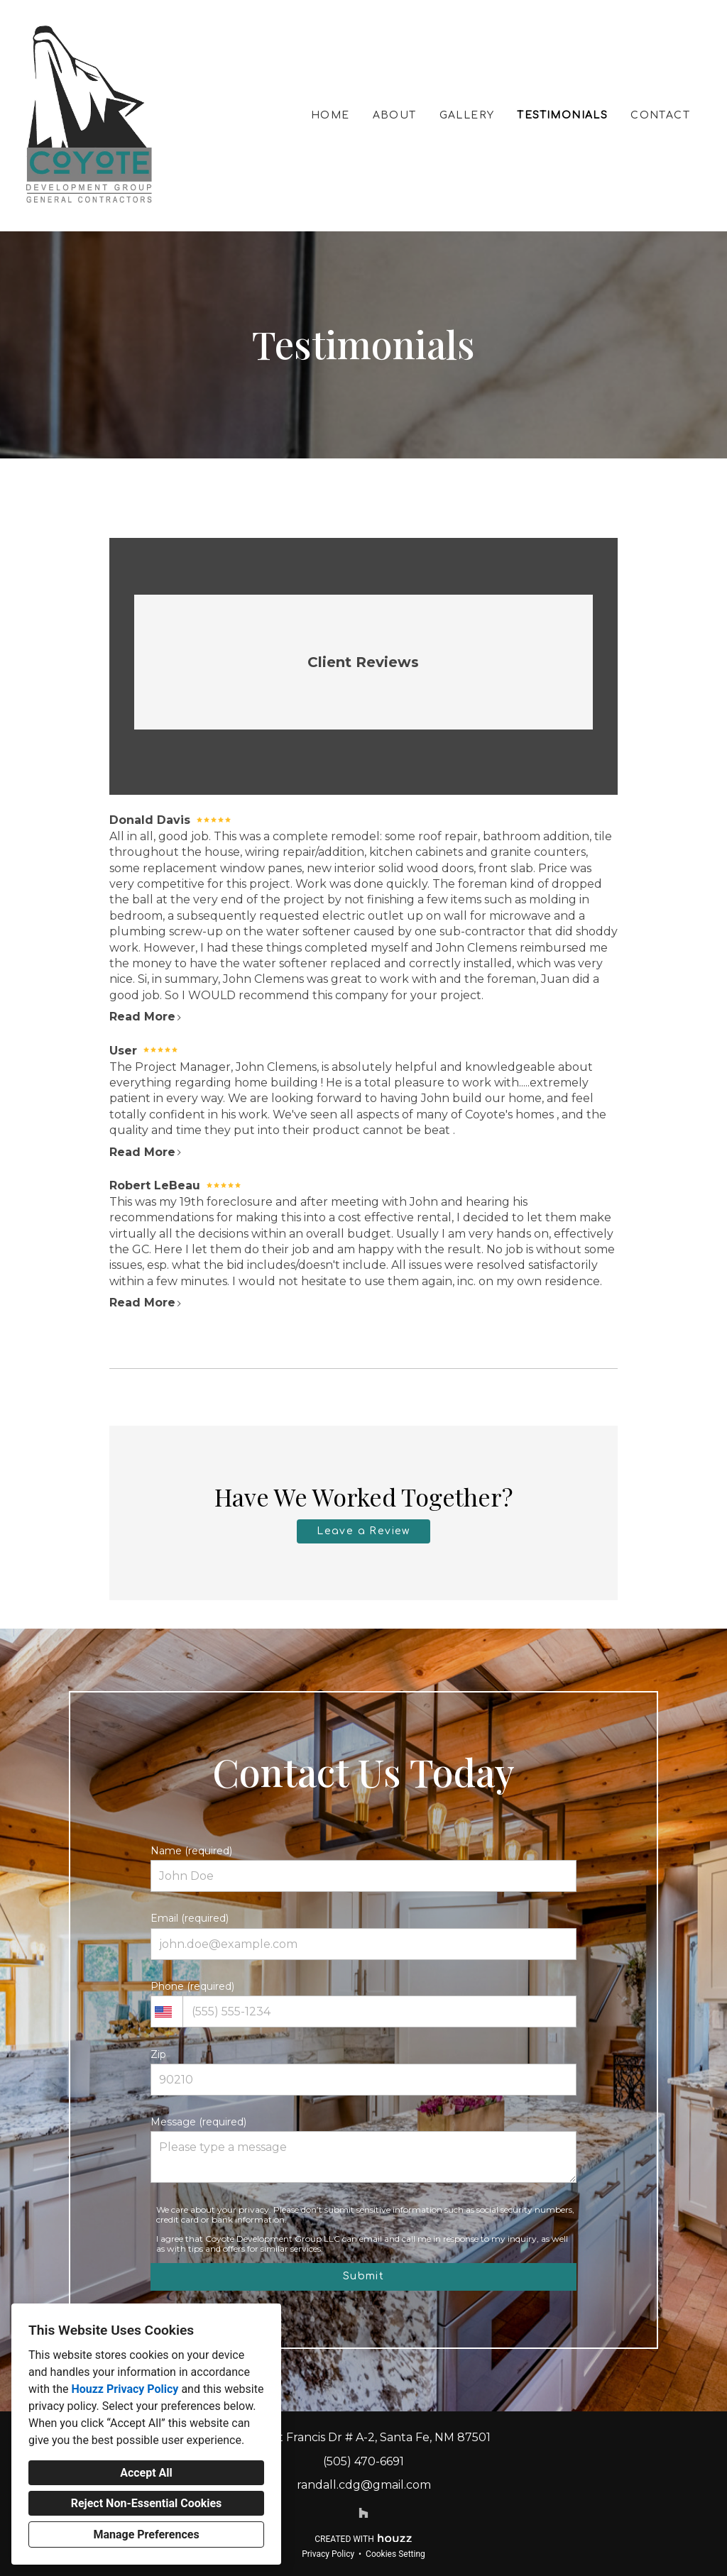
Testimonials (562, 115)
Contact (660, 115)
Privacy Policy (328, 2554)
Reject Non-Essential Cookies (146, 2503)
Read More (145, 1016)
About (395, 115)
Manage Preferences (146, 2534)
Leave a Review (363, 1531)
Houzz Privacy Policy (124, 2389)
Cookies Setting (395, 2554)
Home (330, 115)
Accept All (146, 2472)
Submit (363, 2276)
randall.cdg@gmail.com (364, 2485)
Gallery (467, 115)
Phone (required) (363, 2003)
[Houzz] (363, 2513)
